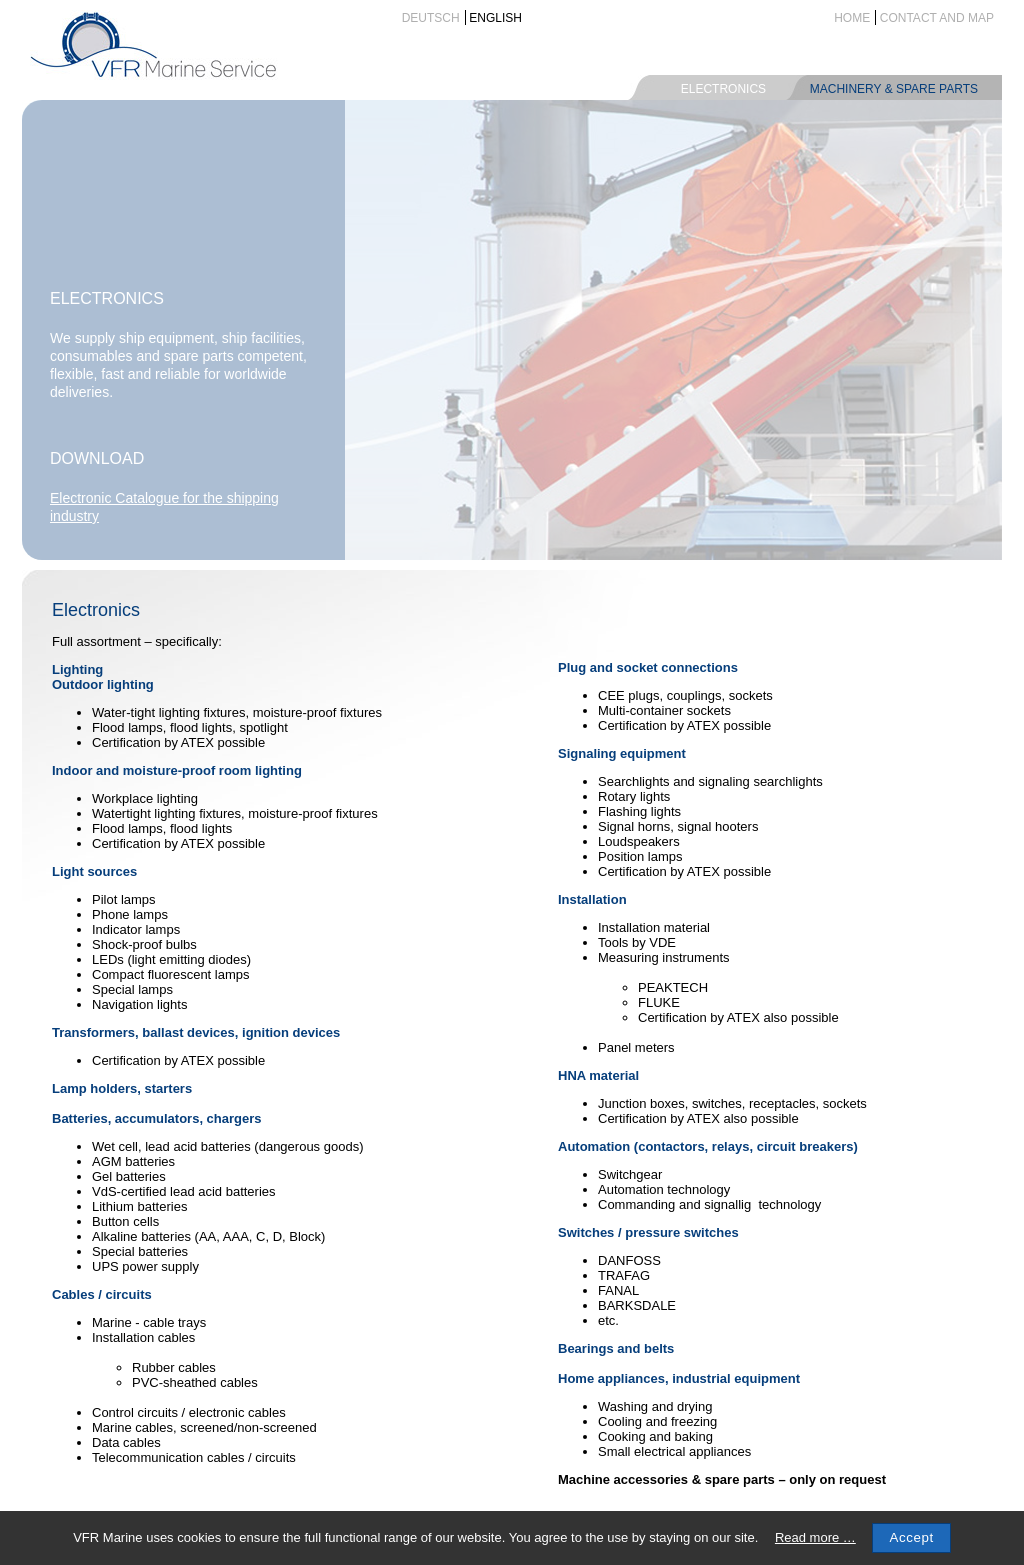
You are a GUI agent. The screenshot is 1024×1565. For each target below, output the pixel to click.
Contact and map (937, 18)
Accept (911, 1537)
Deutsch (431, 18)
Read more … (815, 1537)
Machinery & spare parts (894, 89)
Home (852, 18)
